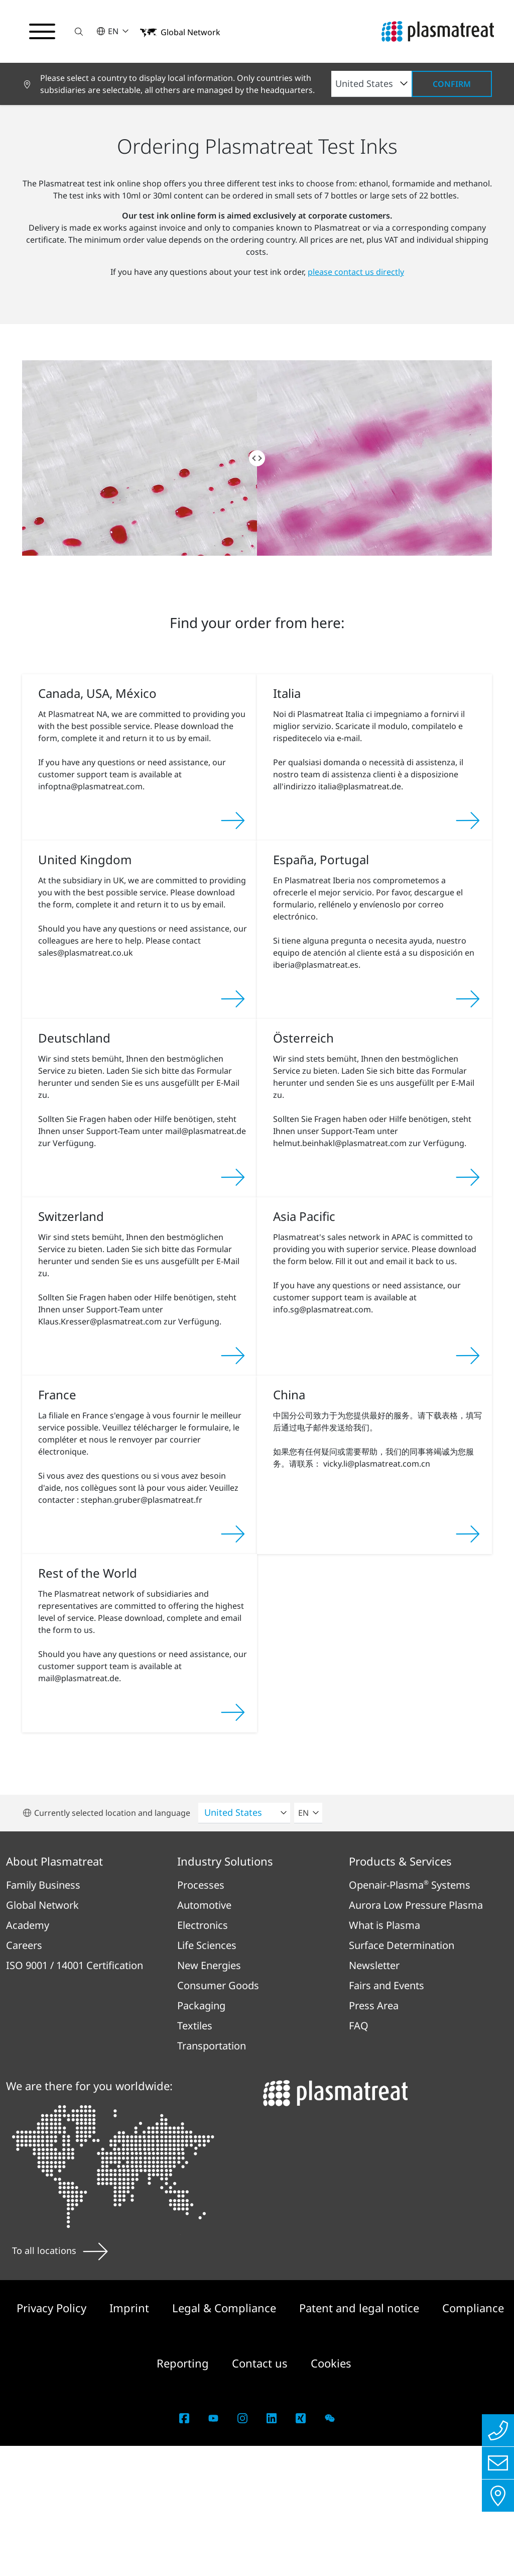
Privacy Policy (53, 2437)
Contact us (261, 2493)
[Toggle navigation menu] (42, 32)
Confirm (452, 83)
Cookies (331, 2493)
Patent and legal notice (360, 2437)
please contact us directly (356, 401)
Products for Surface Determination (234, 223)
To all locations (60, 2381)
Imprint (130, 2437)
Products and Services (65, 223)
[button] (79, 31)
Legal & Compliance (225, 2437)
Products (136, 223)
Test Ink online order (353, 223)
